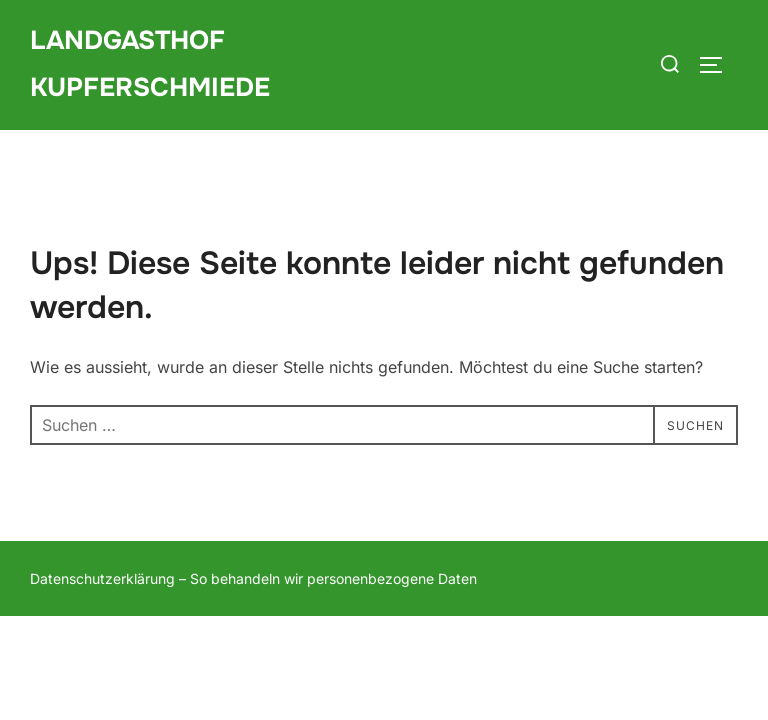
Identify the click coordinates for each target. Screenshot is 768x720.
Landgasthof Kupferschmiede (150, 64)
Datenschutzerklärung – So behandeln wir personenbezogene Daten (253, 578)
